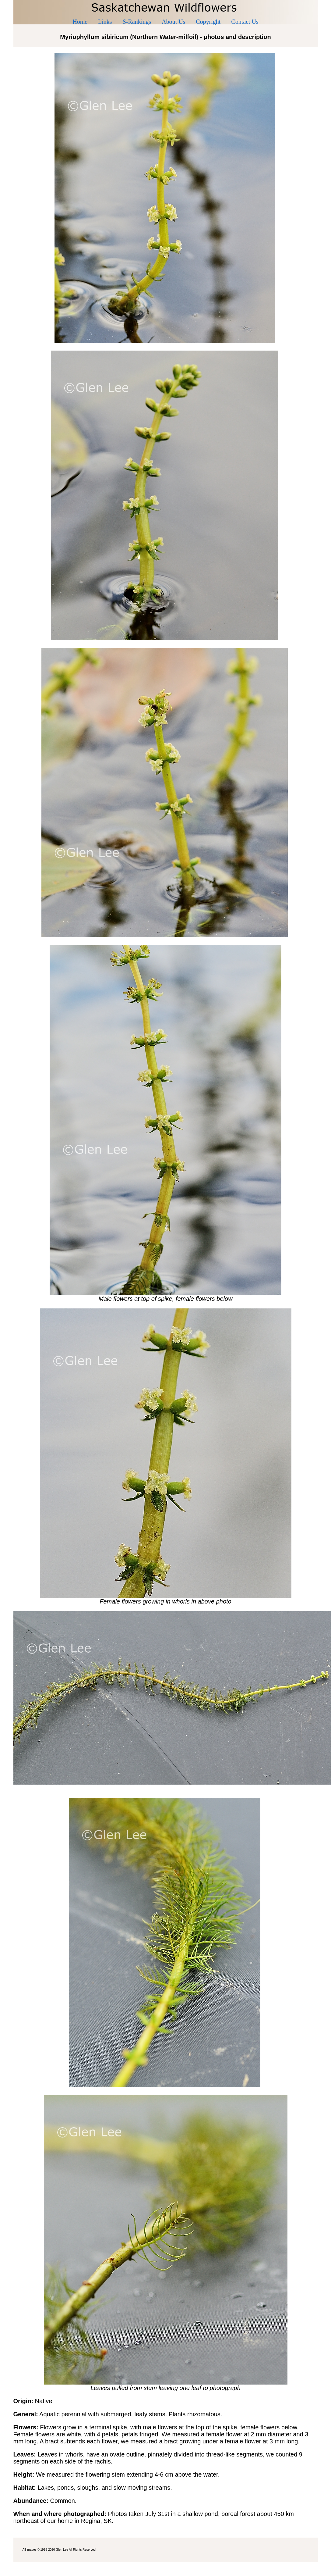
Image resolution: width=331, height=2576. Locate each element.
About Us (173, 21)
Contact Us (244, 21)
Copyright (208, 21)
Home (79, 21)
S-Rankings (137, 21)
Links (105, 21)
